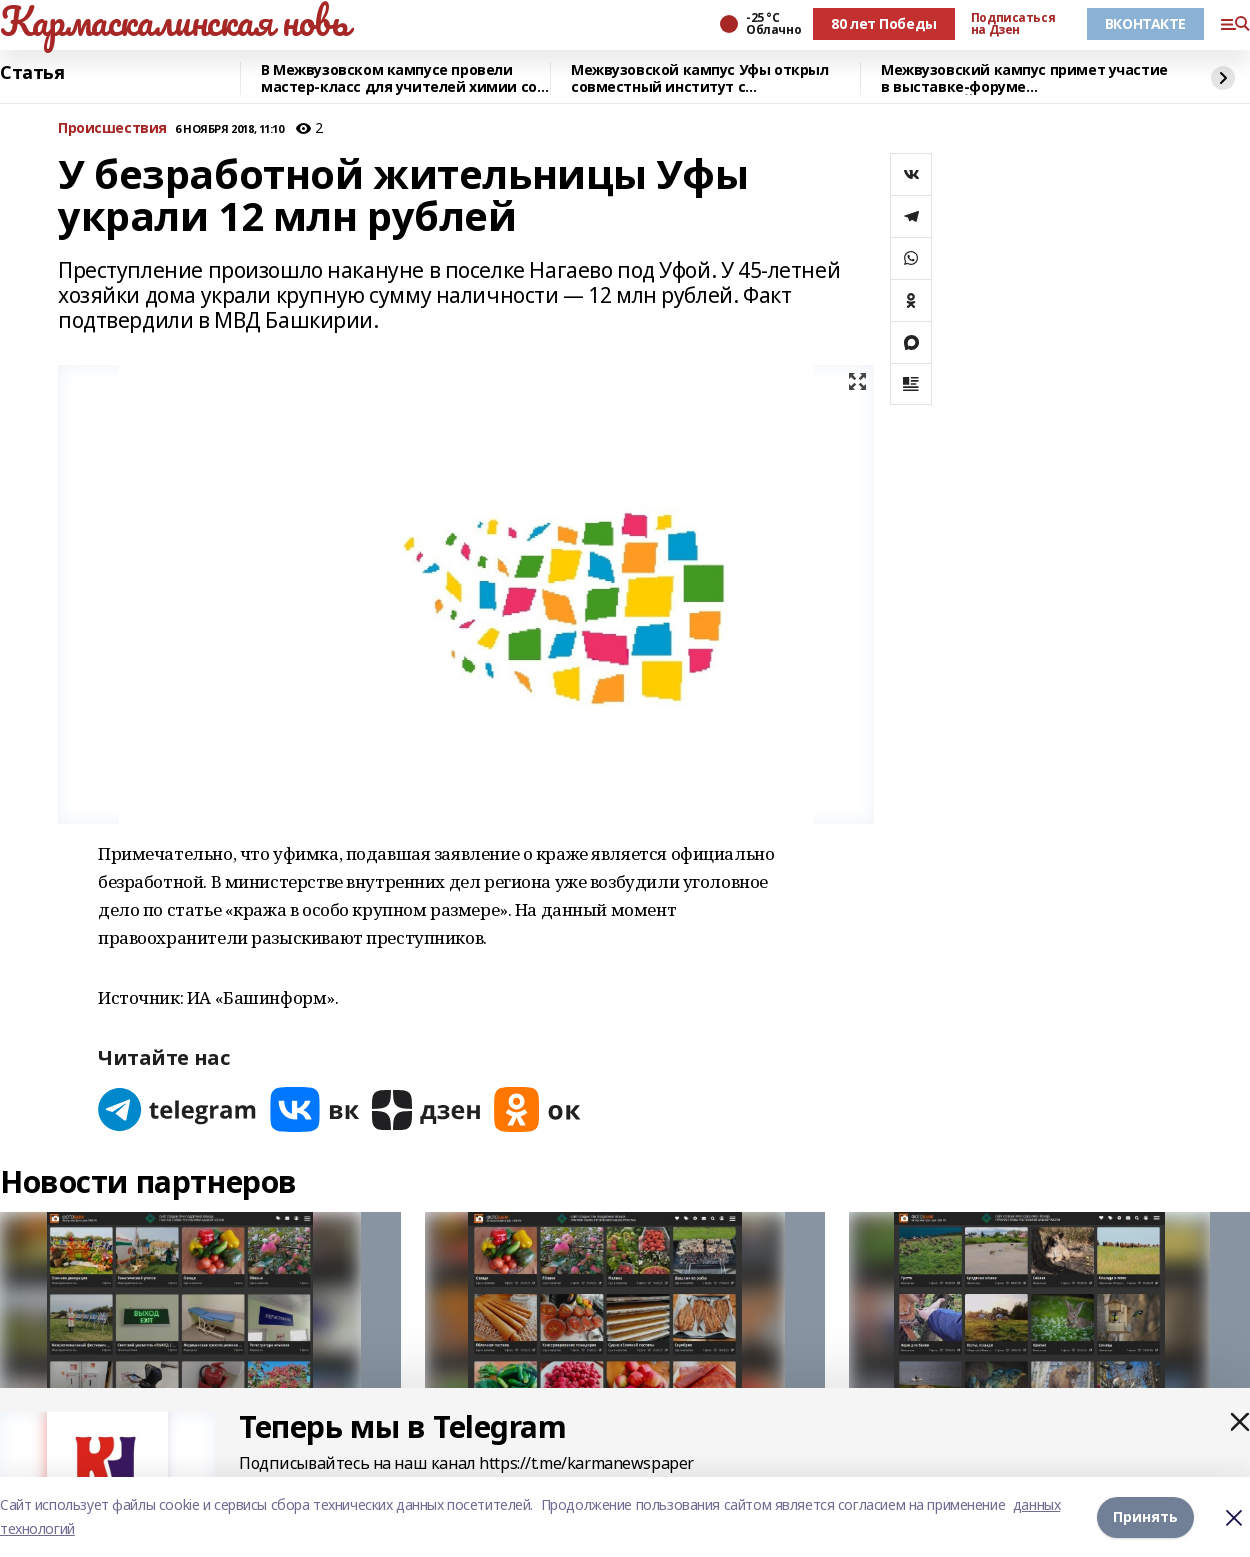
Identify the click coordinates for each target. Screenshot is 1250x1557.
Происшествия (112, 128)
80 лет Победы (884, 23)
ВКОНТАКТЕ (1145, 23)
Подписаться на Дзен (1013, 24)
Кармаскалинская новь (174, 21)
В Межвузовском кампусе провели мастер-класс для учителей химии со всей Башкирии (399, 78)
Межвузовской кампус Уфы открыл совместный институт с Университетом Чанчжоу (699, 78)
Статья (32, 73)
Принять (1145, 1516)
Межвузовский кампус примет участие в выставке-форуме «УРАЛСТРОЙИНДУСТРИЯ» (1024, 78)
